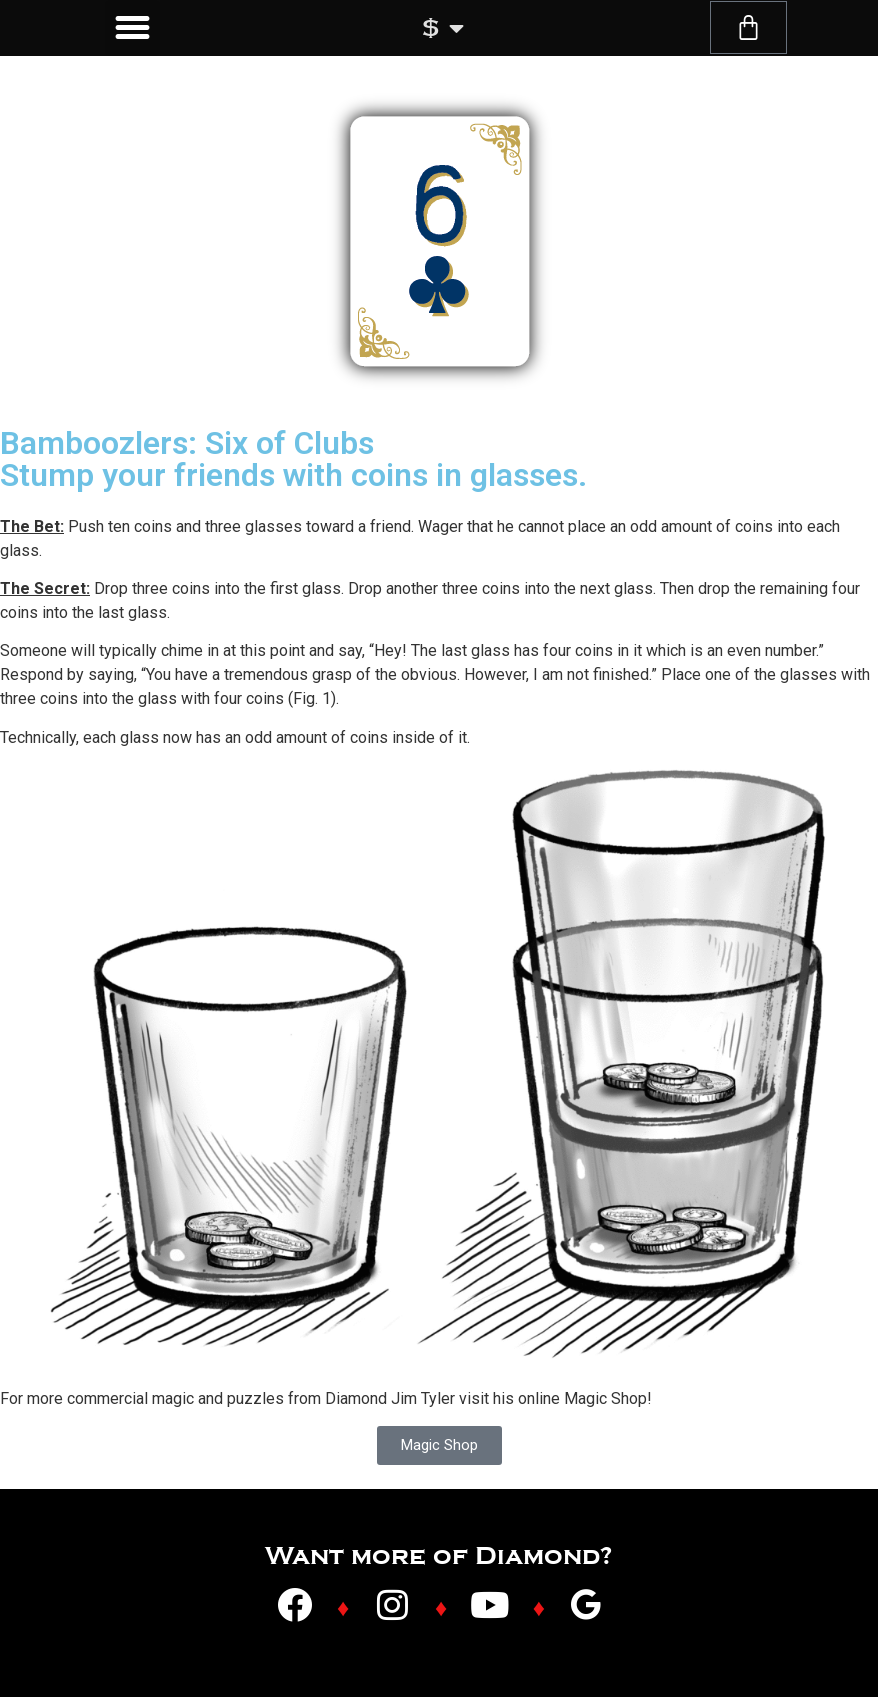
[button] (133, 28)
